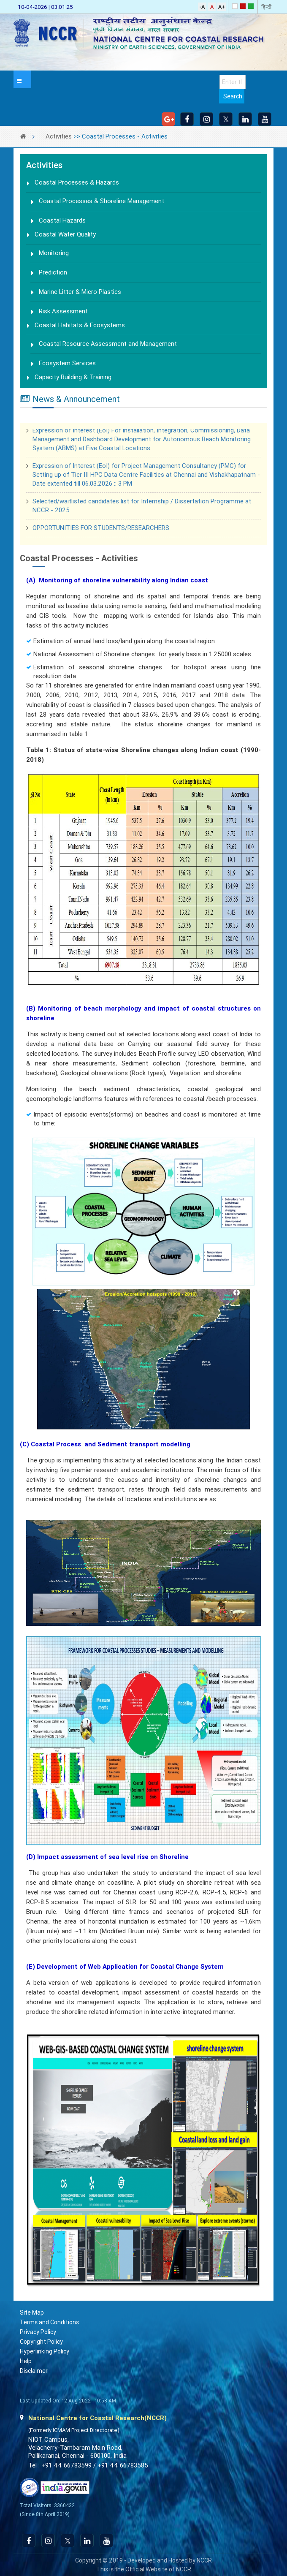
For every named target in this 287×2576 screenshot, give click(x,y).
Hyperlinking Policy (44, 2351)
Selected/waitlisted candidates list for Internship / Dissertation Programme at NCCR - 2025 (141, 507)
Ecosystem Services (67, 363)
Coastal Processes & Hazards (77, 182)
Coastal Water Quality (65, 234)
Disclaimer (34, 2370)
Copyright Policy (41, 2341)
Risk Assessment (63, 311)
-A (202, 7)
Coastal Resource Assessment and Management (108, 344)
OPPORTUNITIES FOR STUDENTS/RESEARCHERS (100, 529)
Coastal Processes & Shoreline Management (101, 201)
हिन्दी (266, 7)
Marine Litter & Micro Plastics (80, 292)
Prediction (53, 272)
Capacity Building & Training (73, 377)
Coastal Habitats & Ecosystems (80, 325)
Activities (59, 136)
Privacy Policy (38, 2332)
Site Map (32, 2312)
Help (26, 2361)
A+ (221, 7)
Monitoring (54, 253)
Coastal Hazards (62, 220)
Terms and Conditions (49, 2322)
